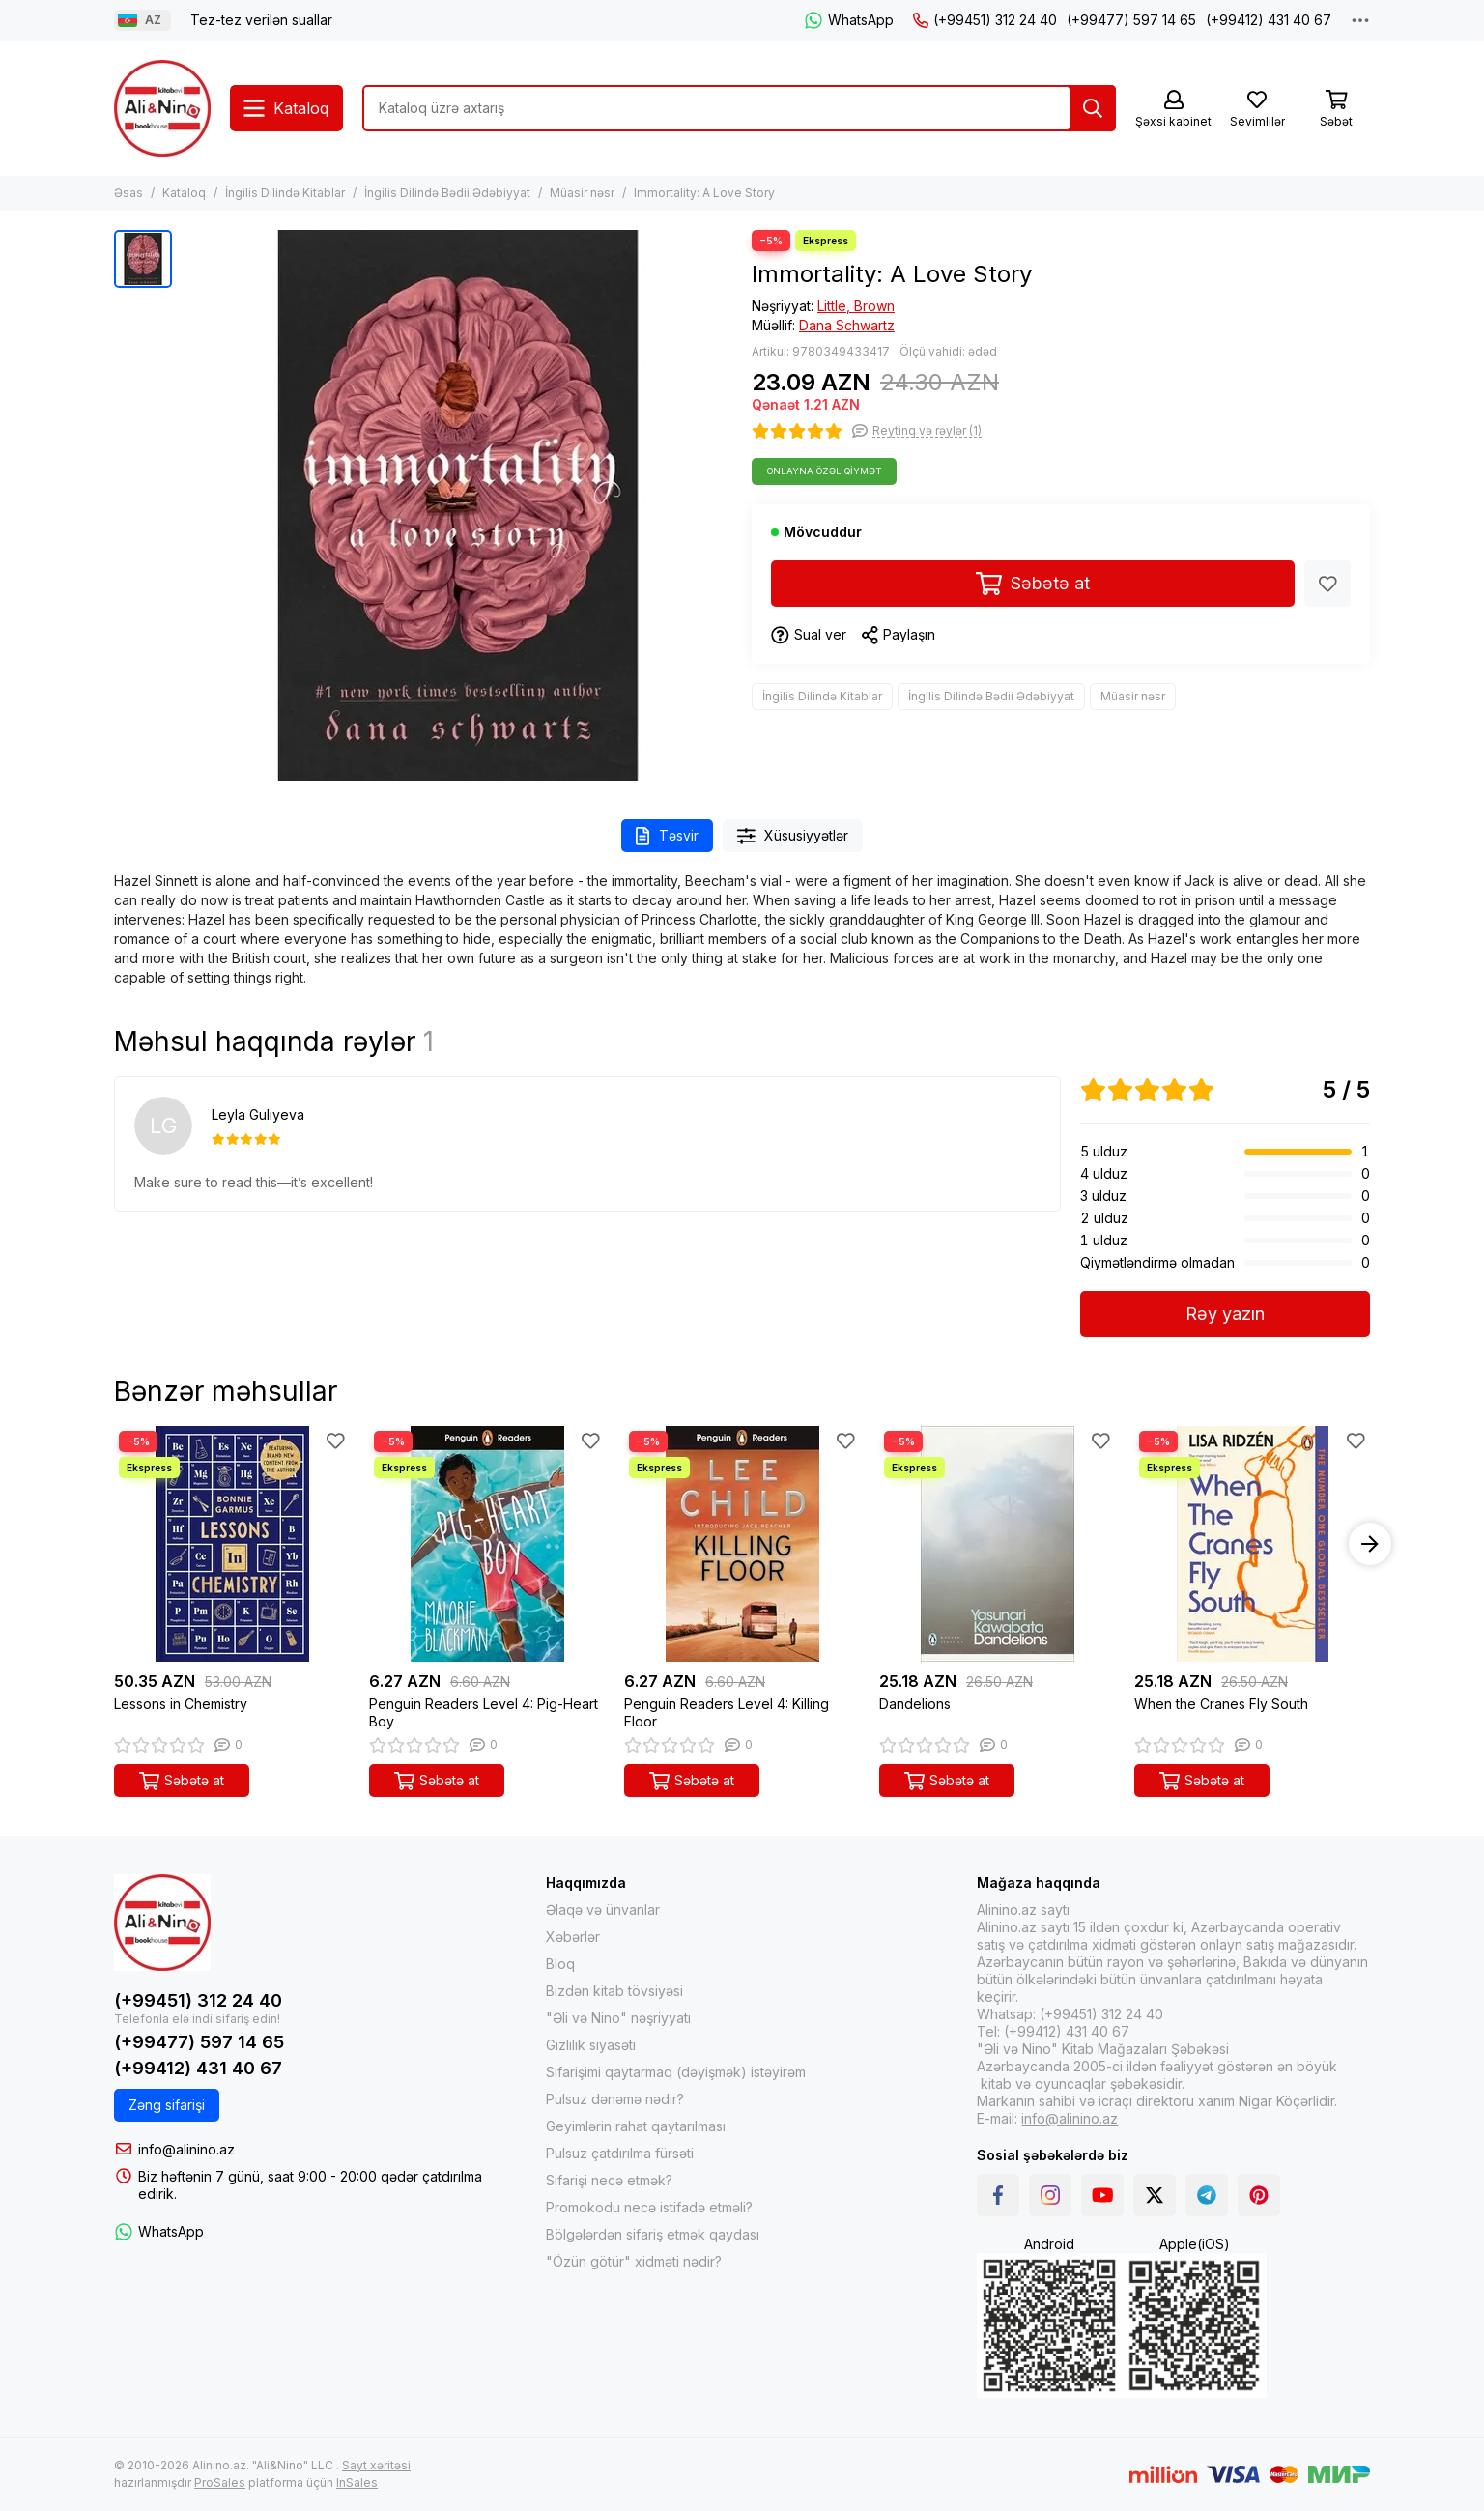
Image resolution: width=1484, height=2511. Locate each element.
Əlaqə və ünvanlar (603, 1909)
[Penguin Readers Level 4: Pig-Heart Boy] (487, 1544)
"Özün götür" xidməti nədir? (634, 2261)
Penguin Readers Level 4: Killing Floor (726, 1712)
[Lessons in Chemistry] (232, 1544)
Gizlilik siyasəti (591, 2045)
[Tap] (1093, 108)
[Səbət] (1336, 109)
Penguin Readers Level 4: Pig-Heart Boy (483, 1712)
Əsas (128, 192)
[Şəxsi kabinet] (1173, 109)
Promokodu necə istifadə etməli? (649, 2207)
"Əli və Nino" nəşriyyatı (618, 2018)
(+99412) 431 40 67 (1268, 20)
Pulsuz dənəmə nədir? (615, 2099)
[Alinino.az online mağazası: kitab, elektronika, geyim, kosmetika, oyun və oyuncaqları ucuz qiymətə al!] (162, 108)
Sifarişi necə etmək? (609, 2180)
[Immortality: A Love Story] (457, 505)
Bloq (560, 1963)
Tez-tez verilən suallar (261, 20)
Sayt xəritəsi (376, 2465)
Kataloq (184, 192)
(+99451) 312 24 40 (985, 20)
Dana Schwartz (847, 325)
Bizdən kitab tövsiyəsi (614, 1991)
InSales (357, 2482)
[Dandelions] (997, 1544)
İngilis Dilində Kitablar (285, 192)
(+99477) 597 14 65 (1131, 20)
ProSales (219, 2482)
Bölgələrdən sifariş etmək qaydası (652, 2234)
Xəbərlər (573, 1936)
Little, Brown (856, 306)
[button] (1370, 1544)
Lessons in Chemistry (180, 1704)
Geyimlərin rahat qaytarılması (636, 2126)
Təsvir (667, 836)
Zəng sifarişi (166, 2105)
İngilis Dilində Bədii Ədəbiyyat (447, 192)
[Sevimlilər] (1257, 109)
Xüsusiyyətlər (793, 836)
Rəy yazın (1225, 1313)
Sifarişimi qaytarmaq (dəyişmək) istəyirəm (676, 2072)
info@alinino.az (186, 2149)
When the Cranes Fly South (1221, 1704)
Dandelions (915, 1704)
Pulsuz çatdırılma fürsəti (620, 2153)
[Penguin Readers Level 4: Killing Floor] (742, 1544)
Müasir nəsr (582, 192)
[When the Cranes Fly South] (1252, 1544)
